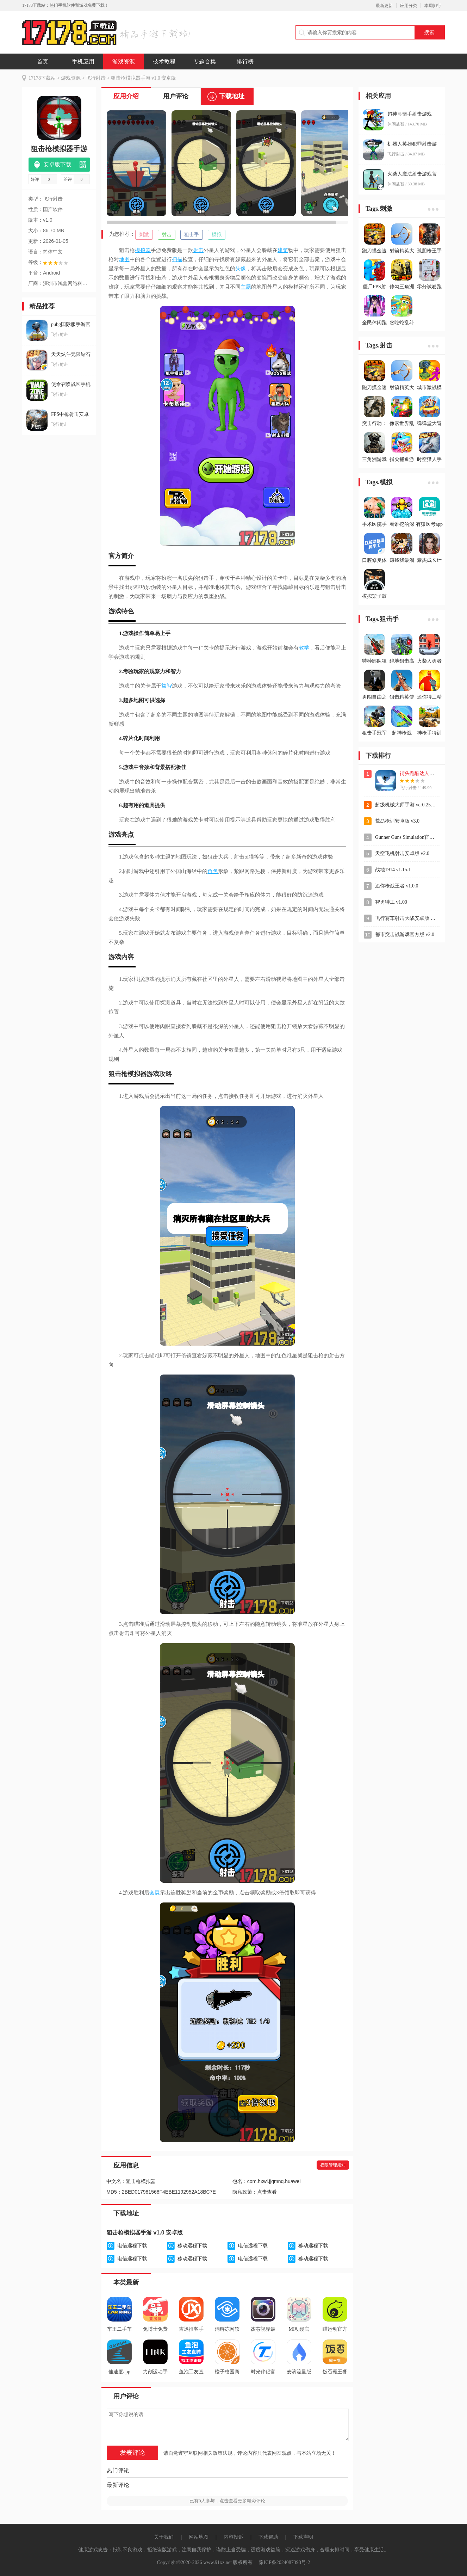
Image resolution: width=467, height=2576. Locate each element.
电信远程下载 (132, 2245)
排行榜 (245, 61)
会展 (154, 1892)
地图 (124, 259)
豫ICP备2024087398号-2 (284, 2562)
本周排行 (432, 5)
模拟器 (143, 250)
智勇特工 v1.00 (391, 902)
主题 (246, 287)
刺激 (144, 234)
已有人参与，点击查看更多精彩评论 (227, 2500)
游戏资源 (123, 61)
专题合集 (204, 61)
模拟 (217, 234)
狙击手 (191, 234)
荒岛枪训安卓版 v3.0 (397, 821)
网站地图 (198, 2537)
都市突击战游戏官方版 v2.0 (404, 934)
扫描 (177, 259)
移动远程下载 (192, 2245)
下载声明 (303, 2537)
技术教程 (164, 61)
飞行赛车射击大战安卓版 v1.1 (407, 918)
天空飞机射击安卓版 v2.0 (402, 853)
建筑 (283, 250)
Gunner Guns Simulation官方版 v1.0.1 (414, 837)
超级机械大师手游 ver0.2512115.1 (411, 804)
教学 (304, 648)
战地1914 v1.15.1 (393, 869)
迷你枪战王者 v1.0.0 (396, 886)
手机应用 (83, 61)
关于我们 (164, 2537)
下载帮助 (268, 2537)
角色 (212, 871)
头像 (240, 268)
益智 (166, 686)
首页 (42, 61)
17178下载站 (42, 78)
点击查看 (267, 2192)
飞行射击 (96, 78)
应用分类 (408, 5)
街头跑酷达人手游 (419, 773)
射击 (167, 234)
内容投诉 (233, 2537)
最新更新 (384, 5)
